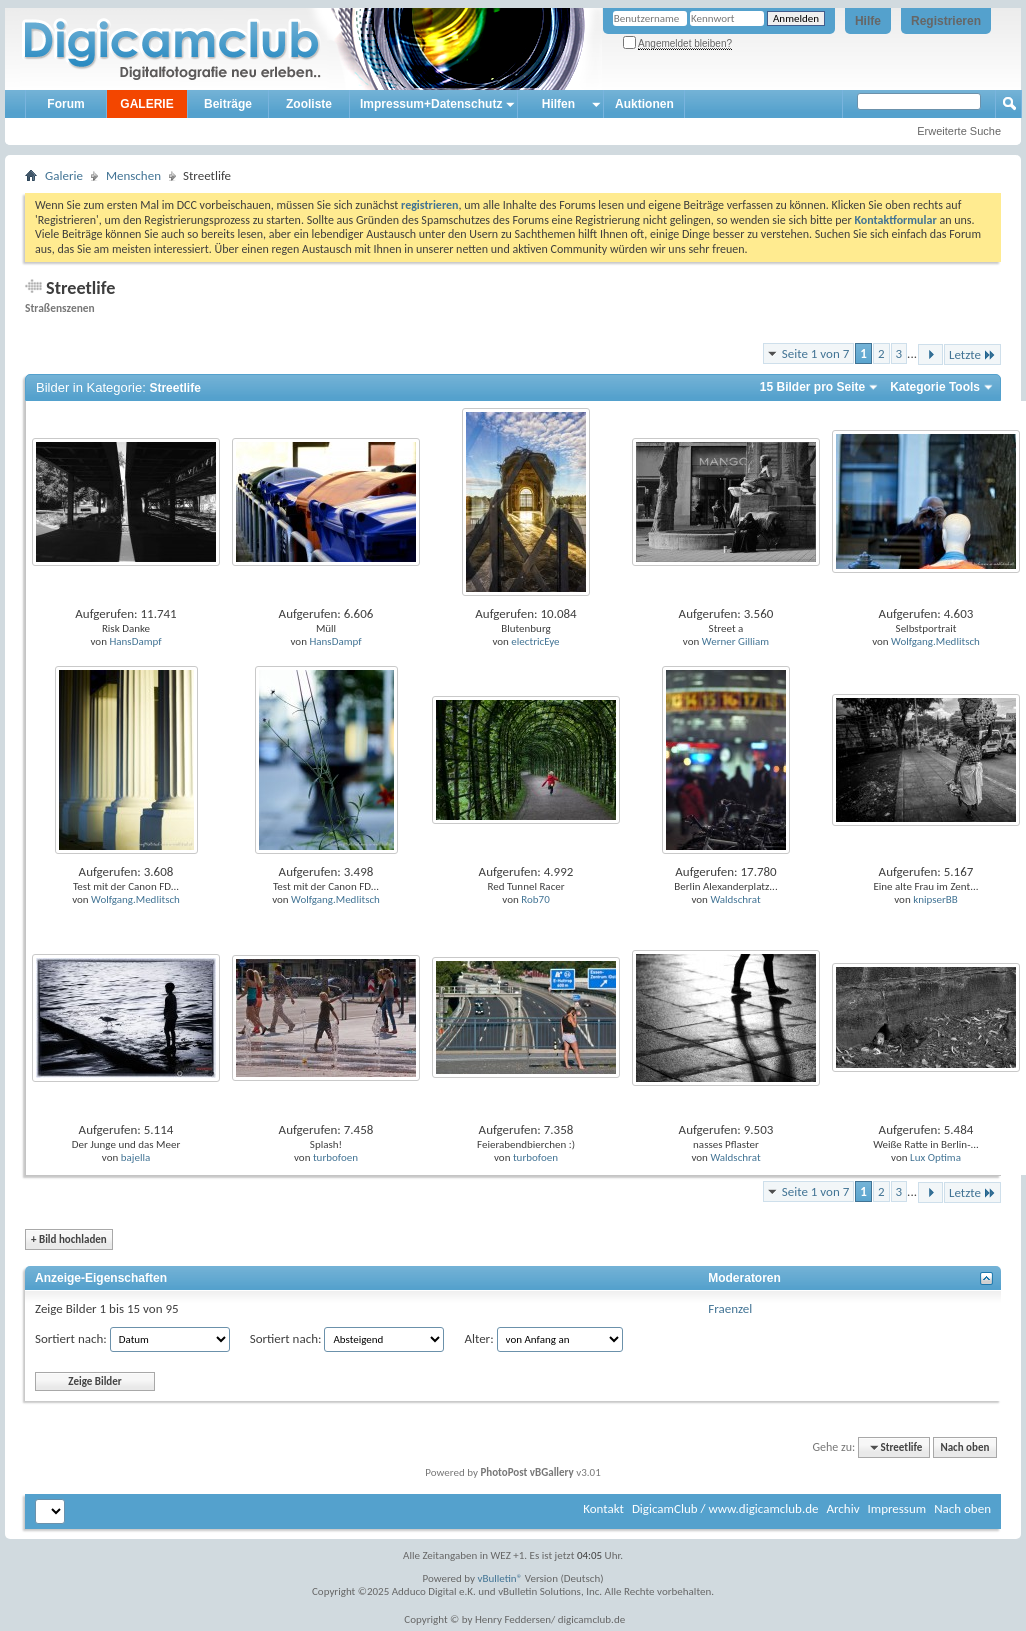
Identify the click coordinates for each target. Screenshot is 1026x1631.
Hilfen (558, 104)
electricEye (535, 641)
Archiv (842, 1508)
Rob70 (535, 899)
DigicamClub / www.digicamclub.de (725, 1508)
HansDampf (135, 641)
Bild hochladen (69, 1239)
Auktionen (644, 104)
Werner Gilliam (735, 641)
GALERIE (146, 104)
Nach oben (964, 1447)
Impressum (896, 1508)
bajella (135, 1157)
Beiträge (228, 104)
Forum (65, 104)
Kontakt (603, 1508)
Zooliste (309, 104)
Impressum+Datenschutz (431, 104)
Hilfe (868, 21)
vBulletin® (500, 1578)
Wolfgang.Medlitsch (935, 641)
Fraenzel (730, 1308)
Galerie (64, 175)
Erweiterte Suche (959, 131)
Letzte (972, 354)
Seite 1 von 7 (816, 353)
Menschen (133, 175)
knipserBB (935, 899)
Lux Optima (935, 1157)
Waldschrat (735, 899)
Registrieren (946, 21)
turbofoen (335, 1157)
